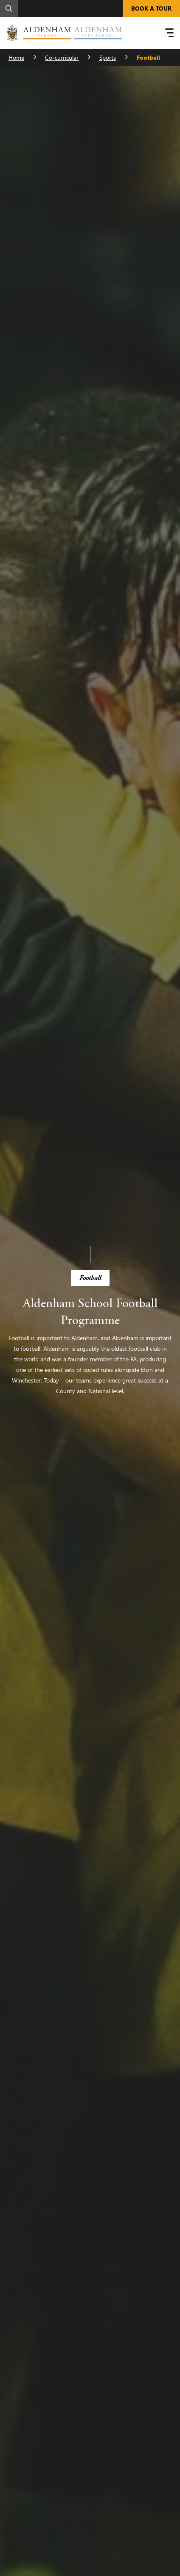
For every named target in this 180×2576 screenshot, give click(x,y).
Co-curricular (62, 57)
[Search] (9, 8)
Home (16, 57)
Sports (107, 57)
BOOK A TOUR (151, 8)
